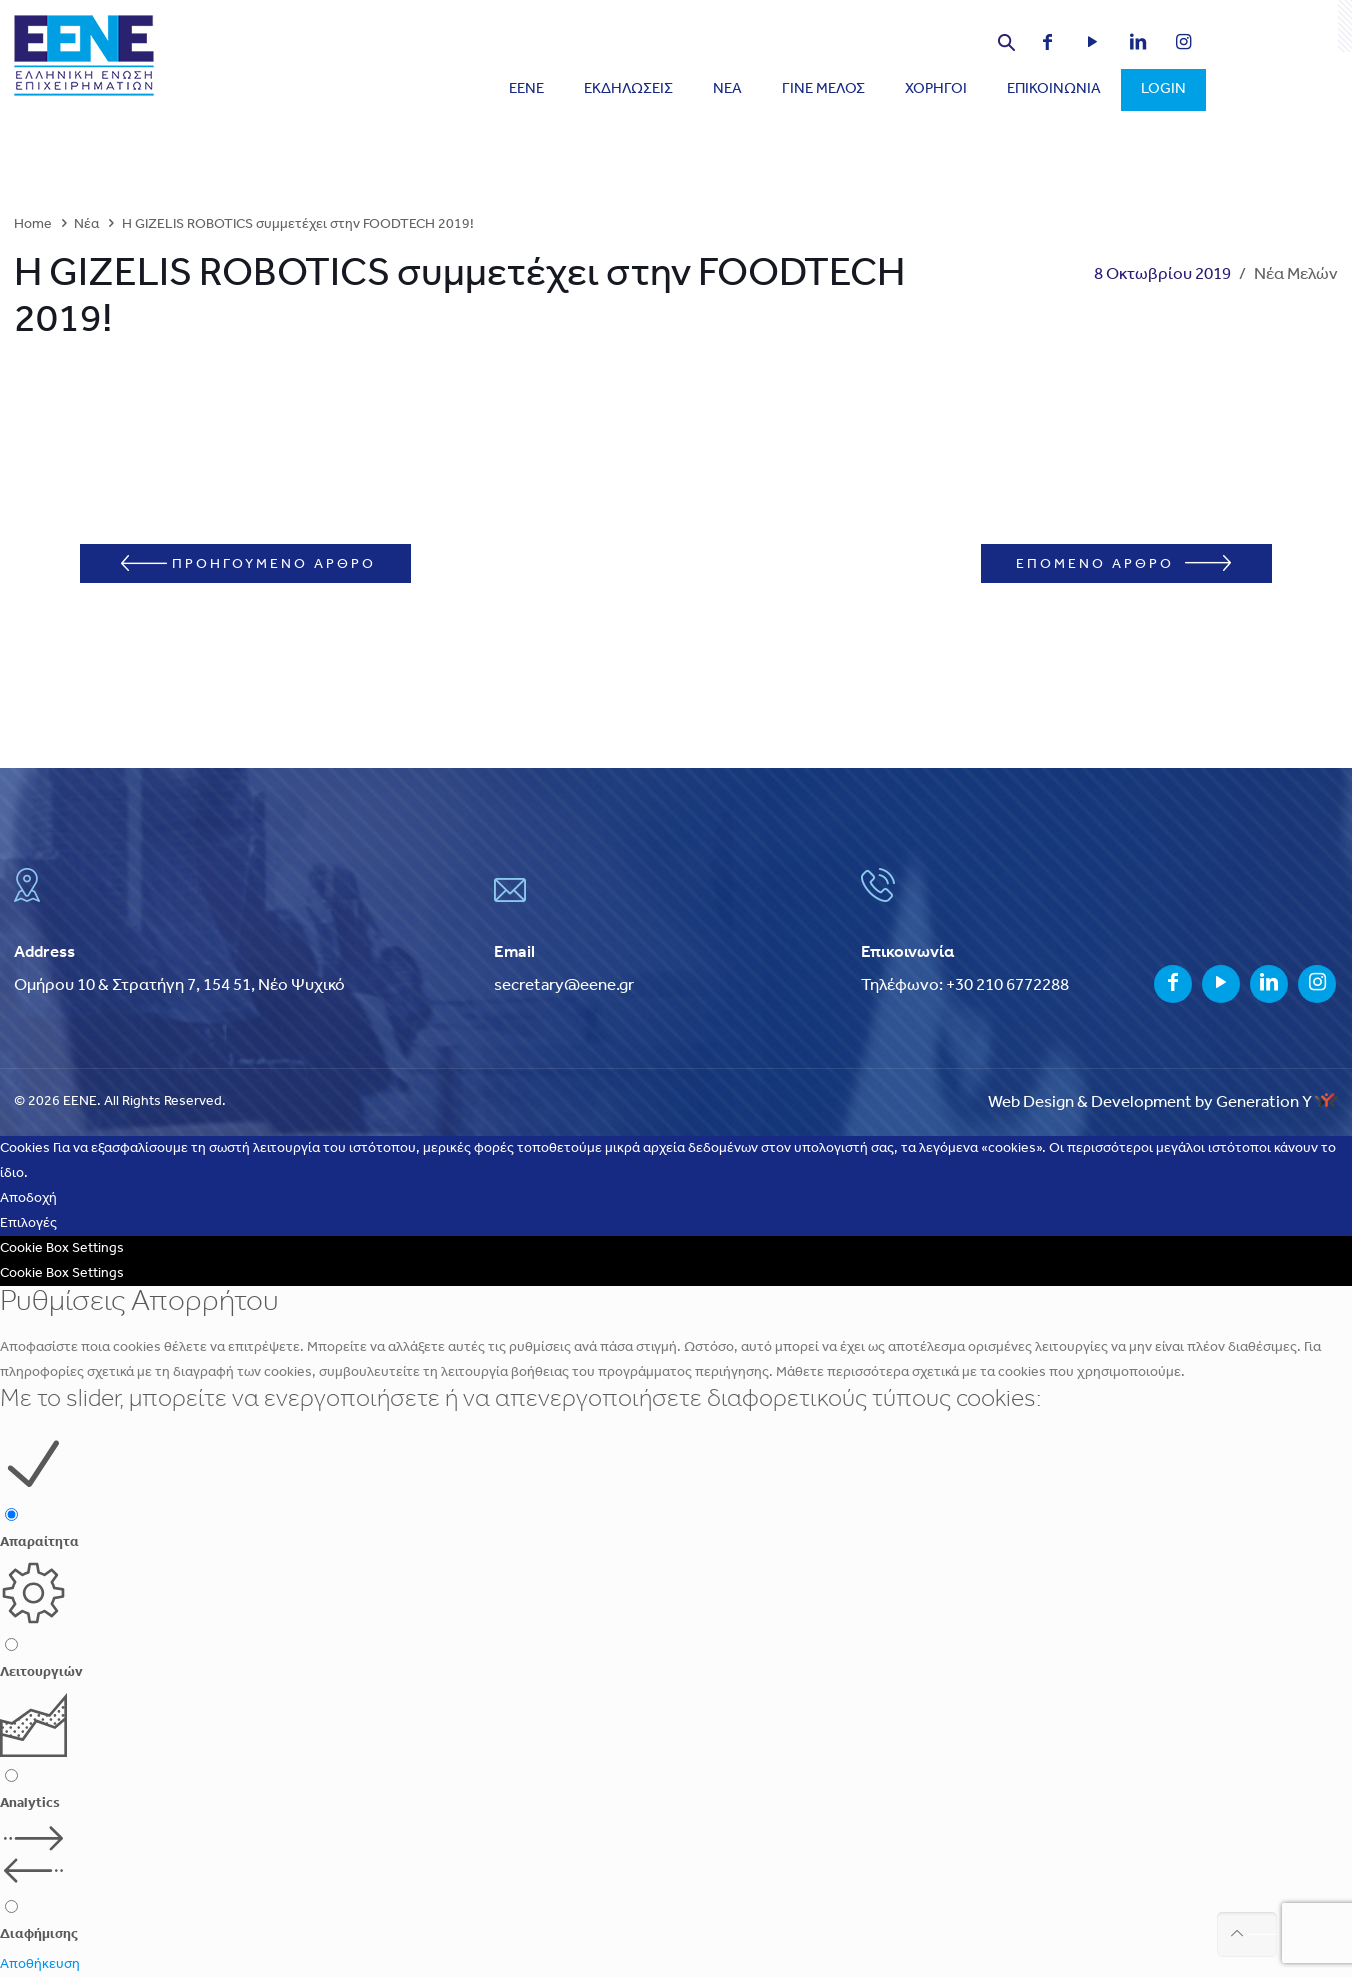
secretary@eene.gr (564, 985)
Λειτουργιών (41, 1672)
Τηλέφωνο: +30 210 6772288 (965, 985)
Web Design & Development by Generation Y (1163, 1102)
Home (33, 224)
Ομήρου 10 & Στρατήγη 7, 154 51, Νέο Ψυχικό (179, 985)
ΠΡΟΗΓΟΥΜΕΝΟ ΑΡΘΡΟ (248, 563)
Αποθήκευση (40, 1964)
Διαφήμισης (39, 1934)
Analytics (30, 1803)
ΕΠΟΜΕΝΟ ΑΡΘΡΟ (1123, 563)
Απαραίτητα (39, 1542)
